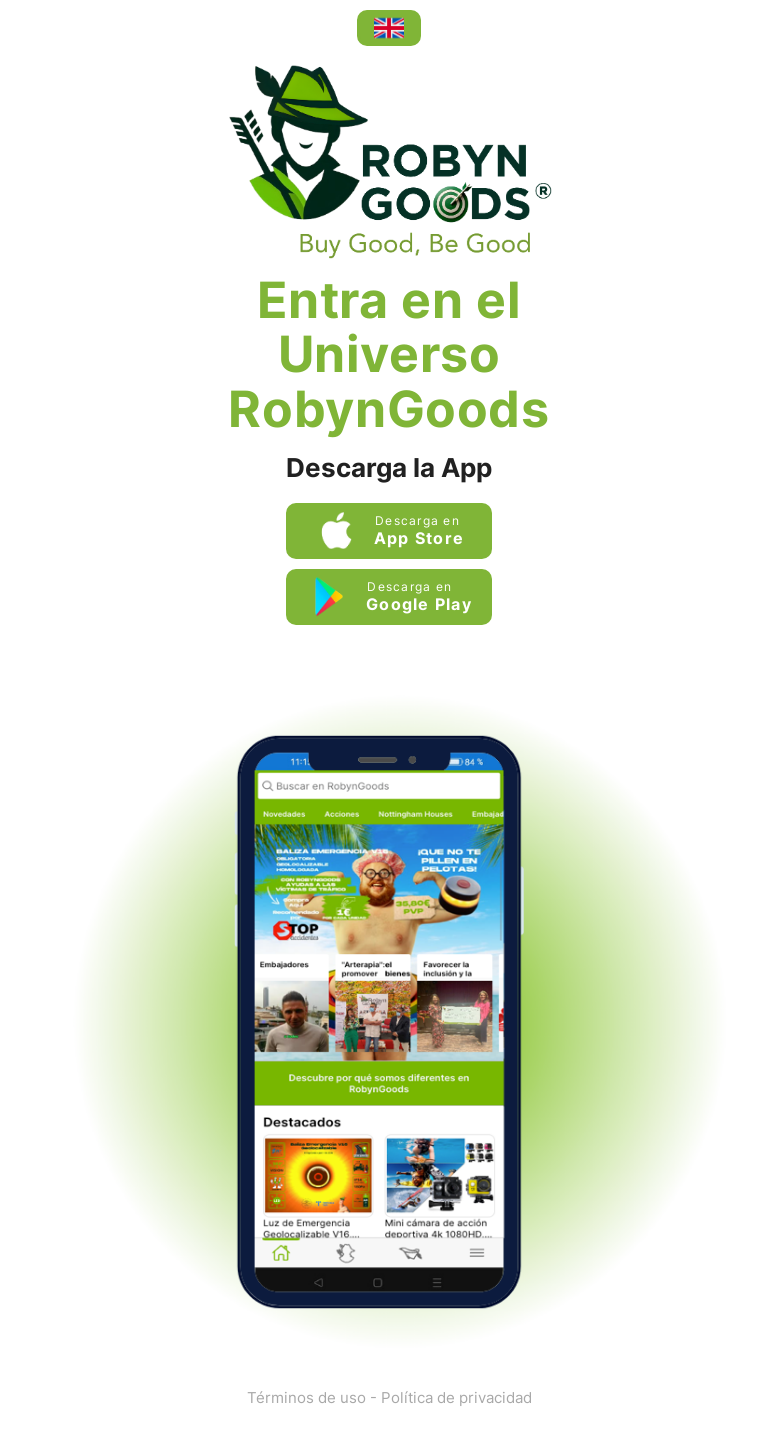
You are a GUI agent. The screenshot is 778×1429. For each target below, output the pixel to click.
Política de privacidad (456, 1397)
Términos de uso (306, 1397)
